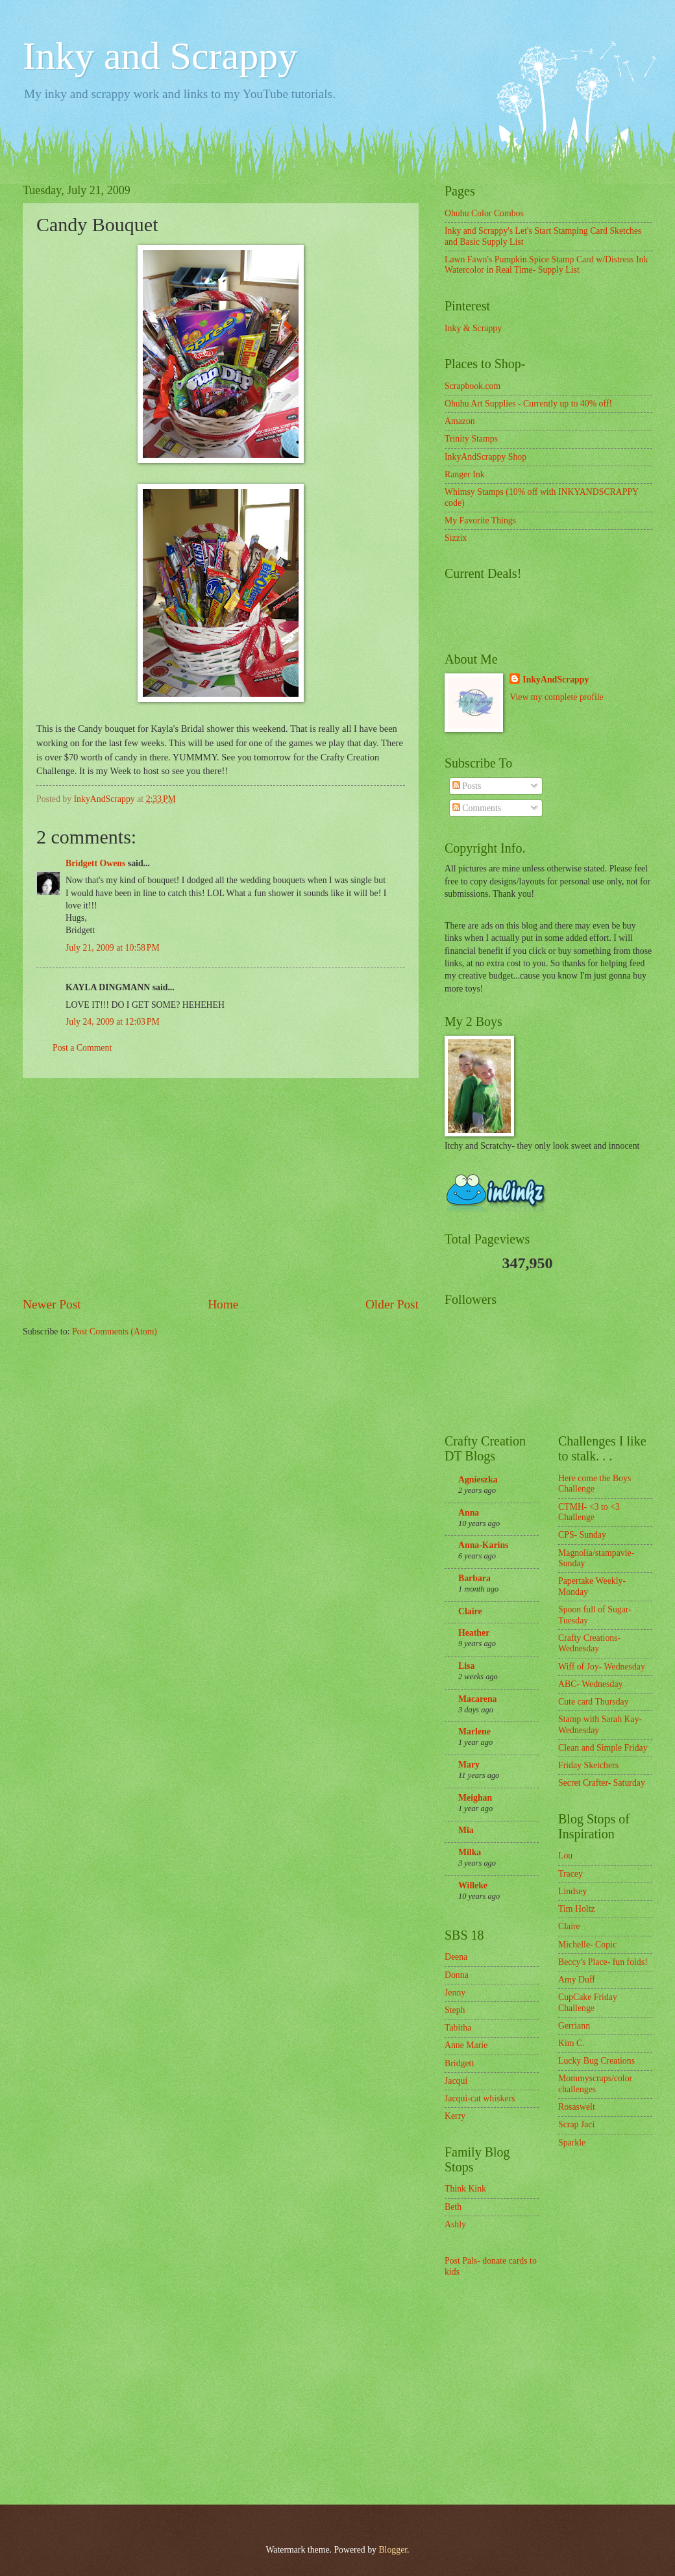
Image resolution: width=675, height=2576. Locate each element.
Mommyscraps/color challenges (595, 2083)
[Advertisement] (221, 1186)
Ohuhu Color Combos (484, 213)
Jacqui (456, 2081)
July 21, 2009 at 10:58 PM (113, 948)
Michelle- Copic (587, 1944)
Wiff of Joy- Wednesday (601, 1666)
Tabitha (458, 2027)
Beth (453, 2207)
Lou (565, 1855)
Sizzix (456, 538)
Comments (476, 808)
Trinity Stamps (471, 439)
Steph (455, 2010)
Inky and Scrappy (160, 55)
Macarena (477, 1699)
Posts (467, 786)
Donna (457, 1975)
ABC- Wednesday (590, 1684)
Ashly (455, 2224)
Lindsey (572, 1891)
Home (223, 1304)
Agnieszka (478, 1479)
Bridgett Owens (95, 863)
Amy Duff (576, 1979)
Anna (468, 1513)
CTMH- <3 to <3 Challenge (589, 1512)
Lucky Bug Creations (596, 2061)
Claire (470, 1611)
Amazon (460, 421)
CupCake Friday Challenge (587, 2002)
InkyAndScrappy (555, 679)
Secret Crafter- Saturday (601, 1783)
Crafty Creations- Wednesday (589, 1643)
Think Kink (465, 2189)
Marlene (474, 1731)
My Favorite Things (480, 520)
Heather (473, 1633)
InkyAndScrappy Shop (485, 457)
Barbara (474, 1578)
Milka (469, 1852)
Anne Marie (466, 2045)
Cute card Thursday (593, 1702)
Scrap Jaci (576, 2124)
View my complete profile (556, 697)
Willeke (472, 1885)
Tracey (570, 1874)
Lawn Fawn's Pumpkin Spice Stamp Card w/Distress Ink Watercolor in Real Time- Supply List (546, 265)
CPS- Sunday (582, 1535)
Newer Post (52, 1304)
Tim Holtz (576, 1909)
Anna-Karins (483, 1545)
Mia (466, 1830)
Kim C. (571, 2043)
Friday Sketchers (588, 1765)
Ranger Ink (465, 474)
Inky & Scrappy (473, 328)
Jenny (455, 1992)
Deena (456, 1957)
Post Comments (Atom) (114, 1331)
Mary (469, 1764)
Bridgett (459, 2063)
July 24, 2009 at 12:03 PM (113, 1022)
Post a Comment (82, 1048)
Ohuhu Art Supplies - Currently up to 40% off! (528, 403)
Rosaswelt (576, 2107)
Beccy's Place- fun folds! (603, 1962)
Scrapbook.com (472, 386)
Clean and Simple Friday (603, 1748)
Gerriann (574, 2026)
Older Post (392, 1304)
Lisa (466, 1666)
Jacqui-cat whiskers (480, 2098)
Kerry (455, 2116)
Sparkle (571, 2142)
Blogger (392, 2550)
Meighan (475, 1798)
